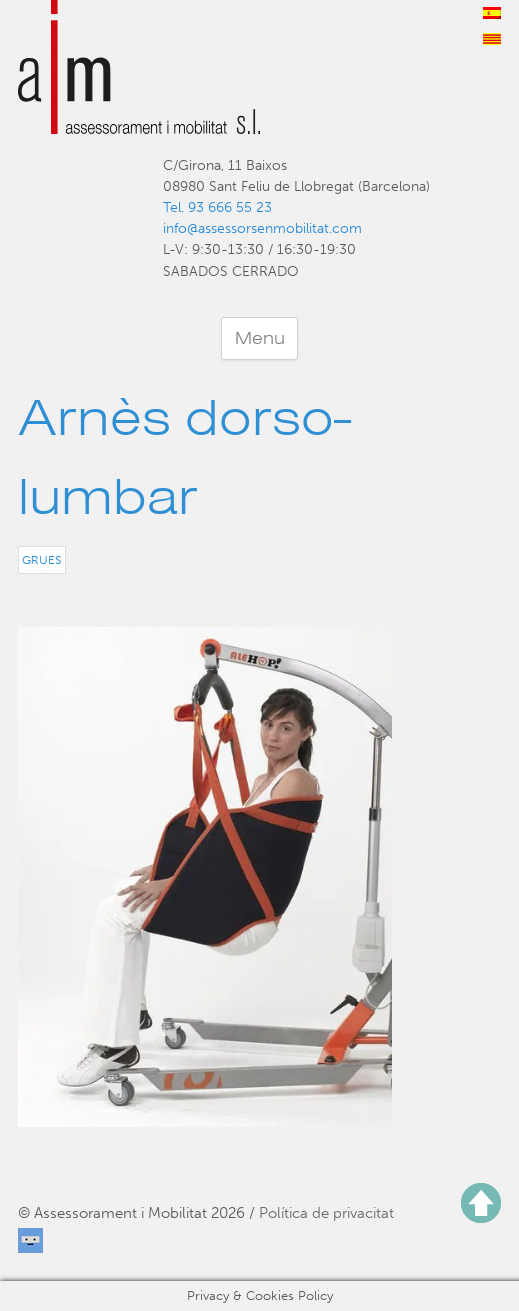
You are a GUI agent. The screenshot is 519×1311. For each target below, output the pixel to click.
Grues (41, 559)
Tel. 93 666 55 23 (217, 207)
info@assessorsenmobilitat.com (262, 228)
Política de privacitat (326, 1213)
